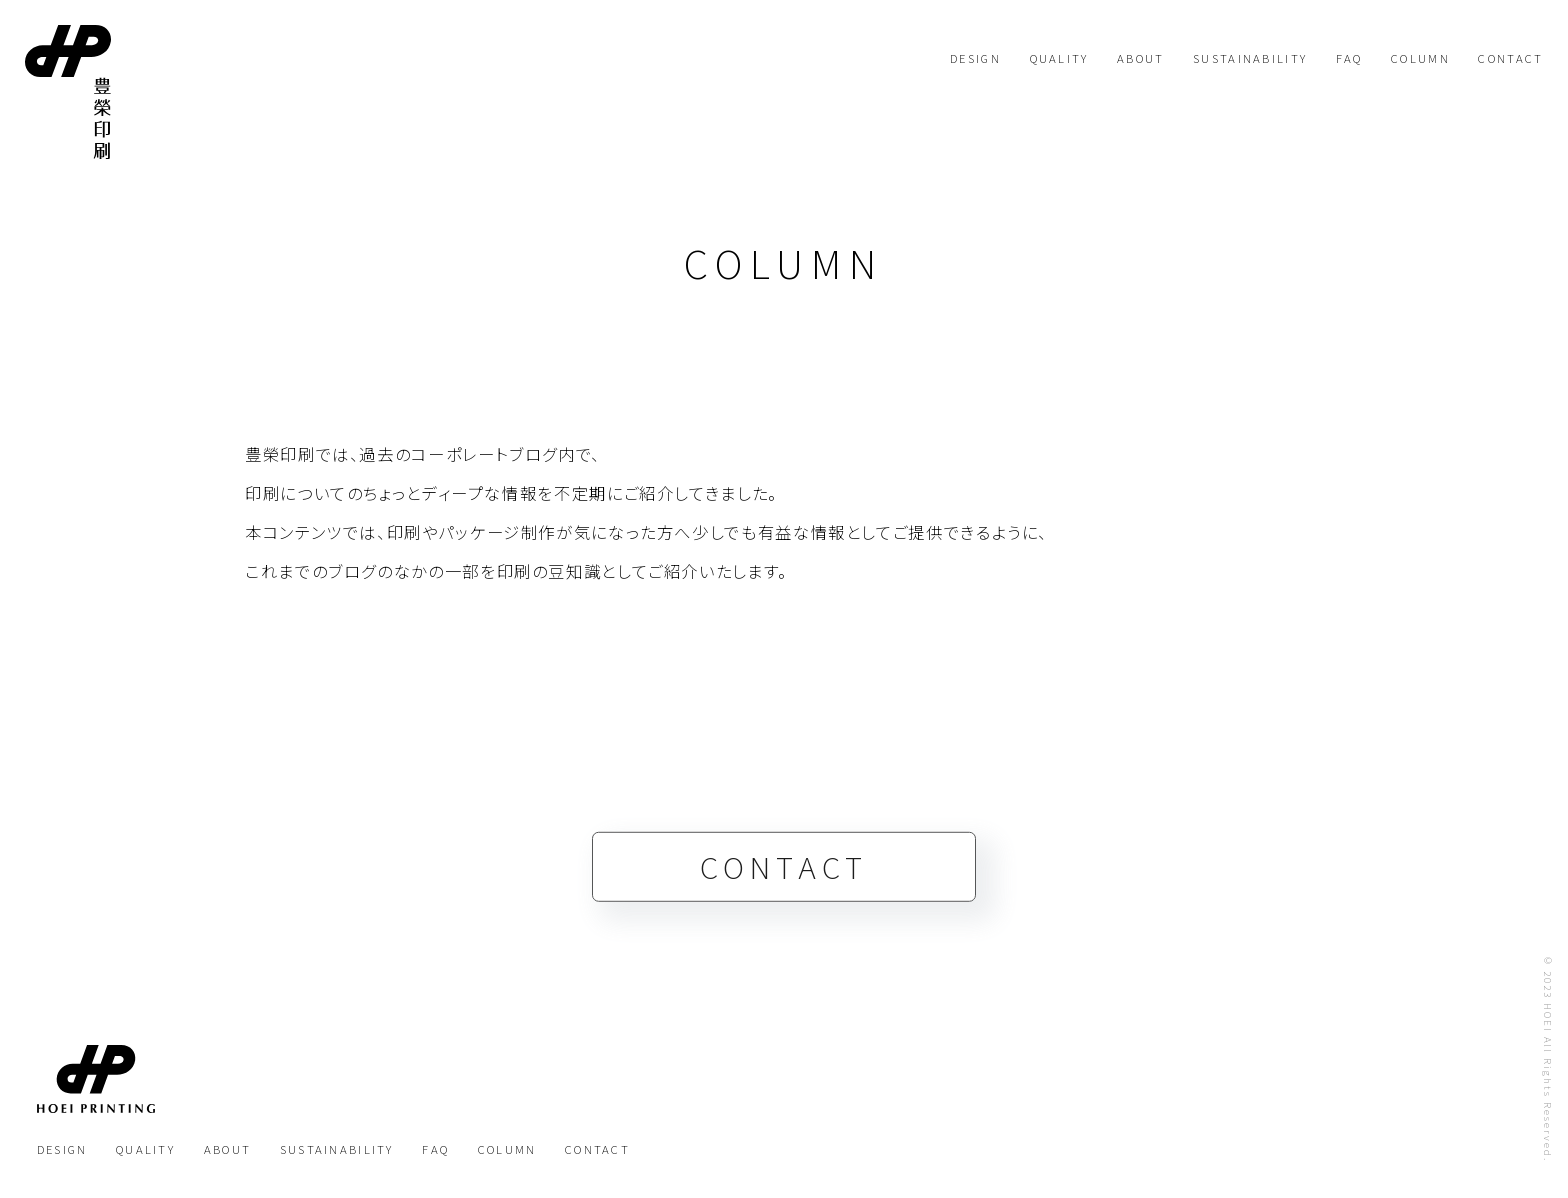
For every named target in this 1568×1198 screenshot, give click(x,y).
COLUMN (1420, 58)
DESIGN (975, 58)
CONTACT (1510, 58)
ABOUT (1140, 58)
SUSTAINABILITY (1250, 58)
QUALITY (1059, 58)
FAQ (1349, 58)
